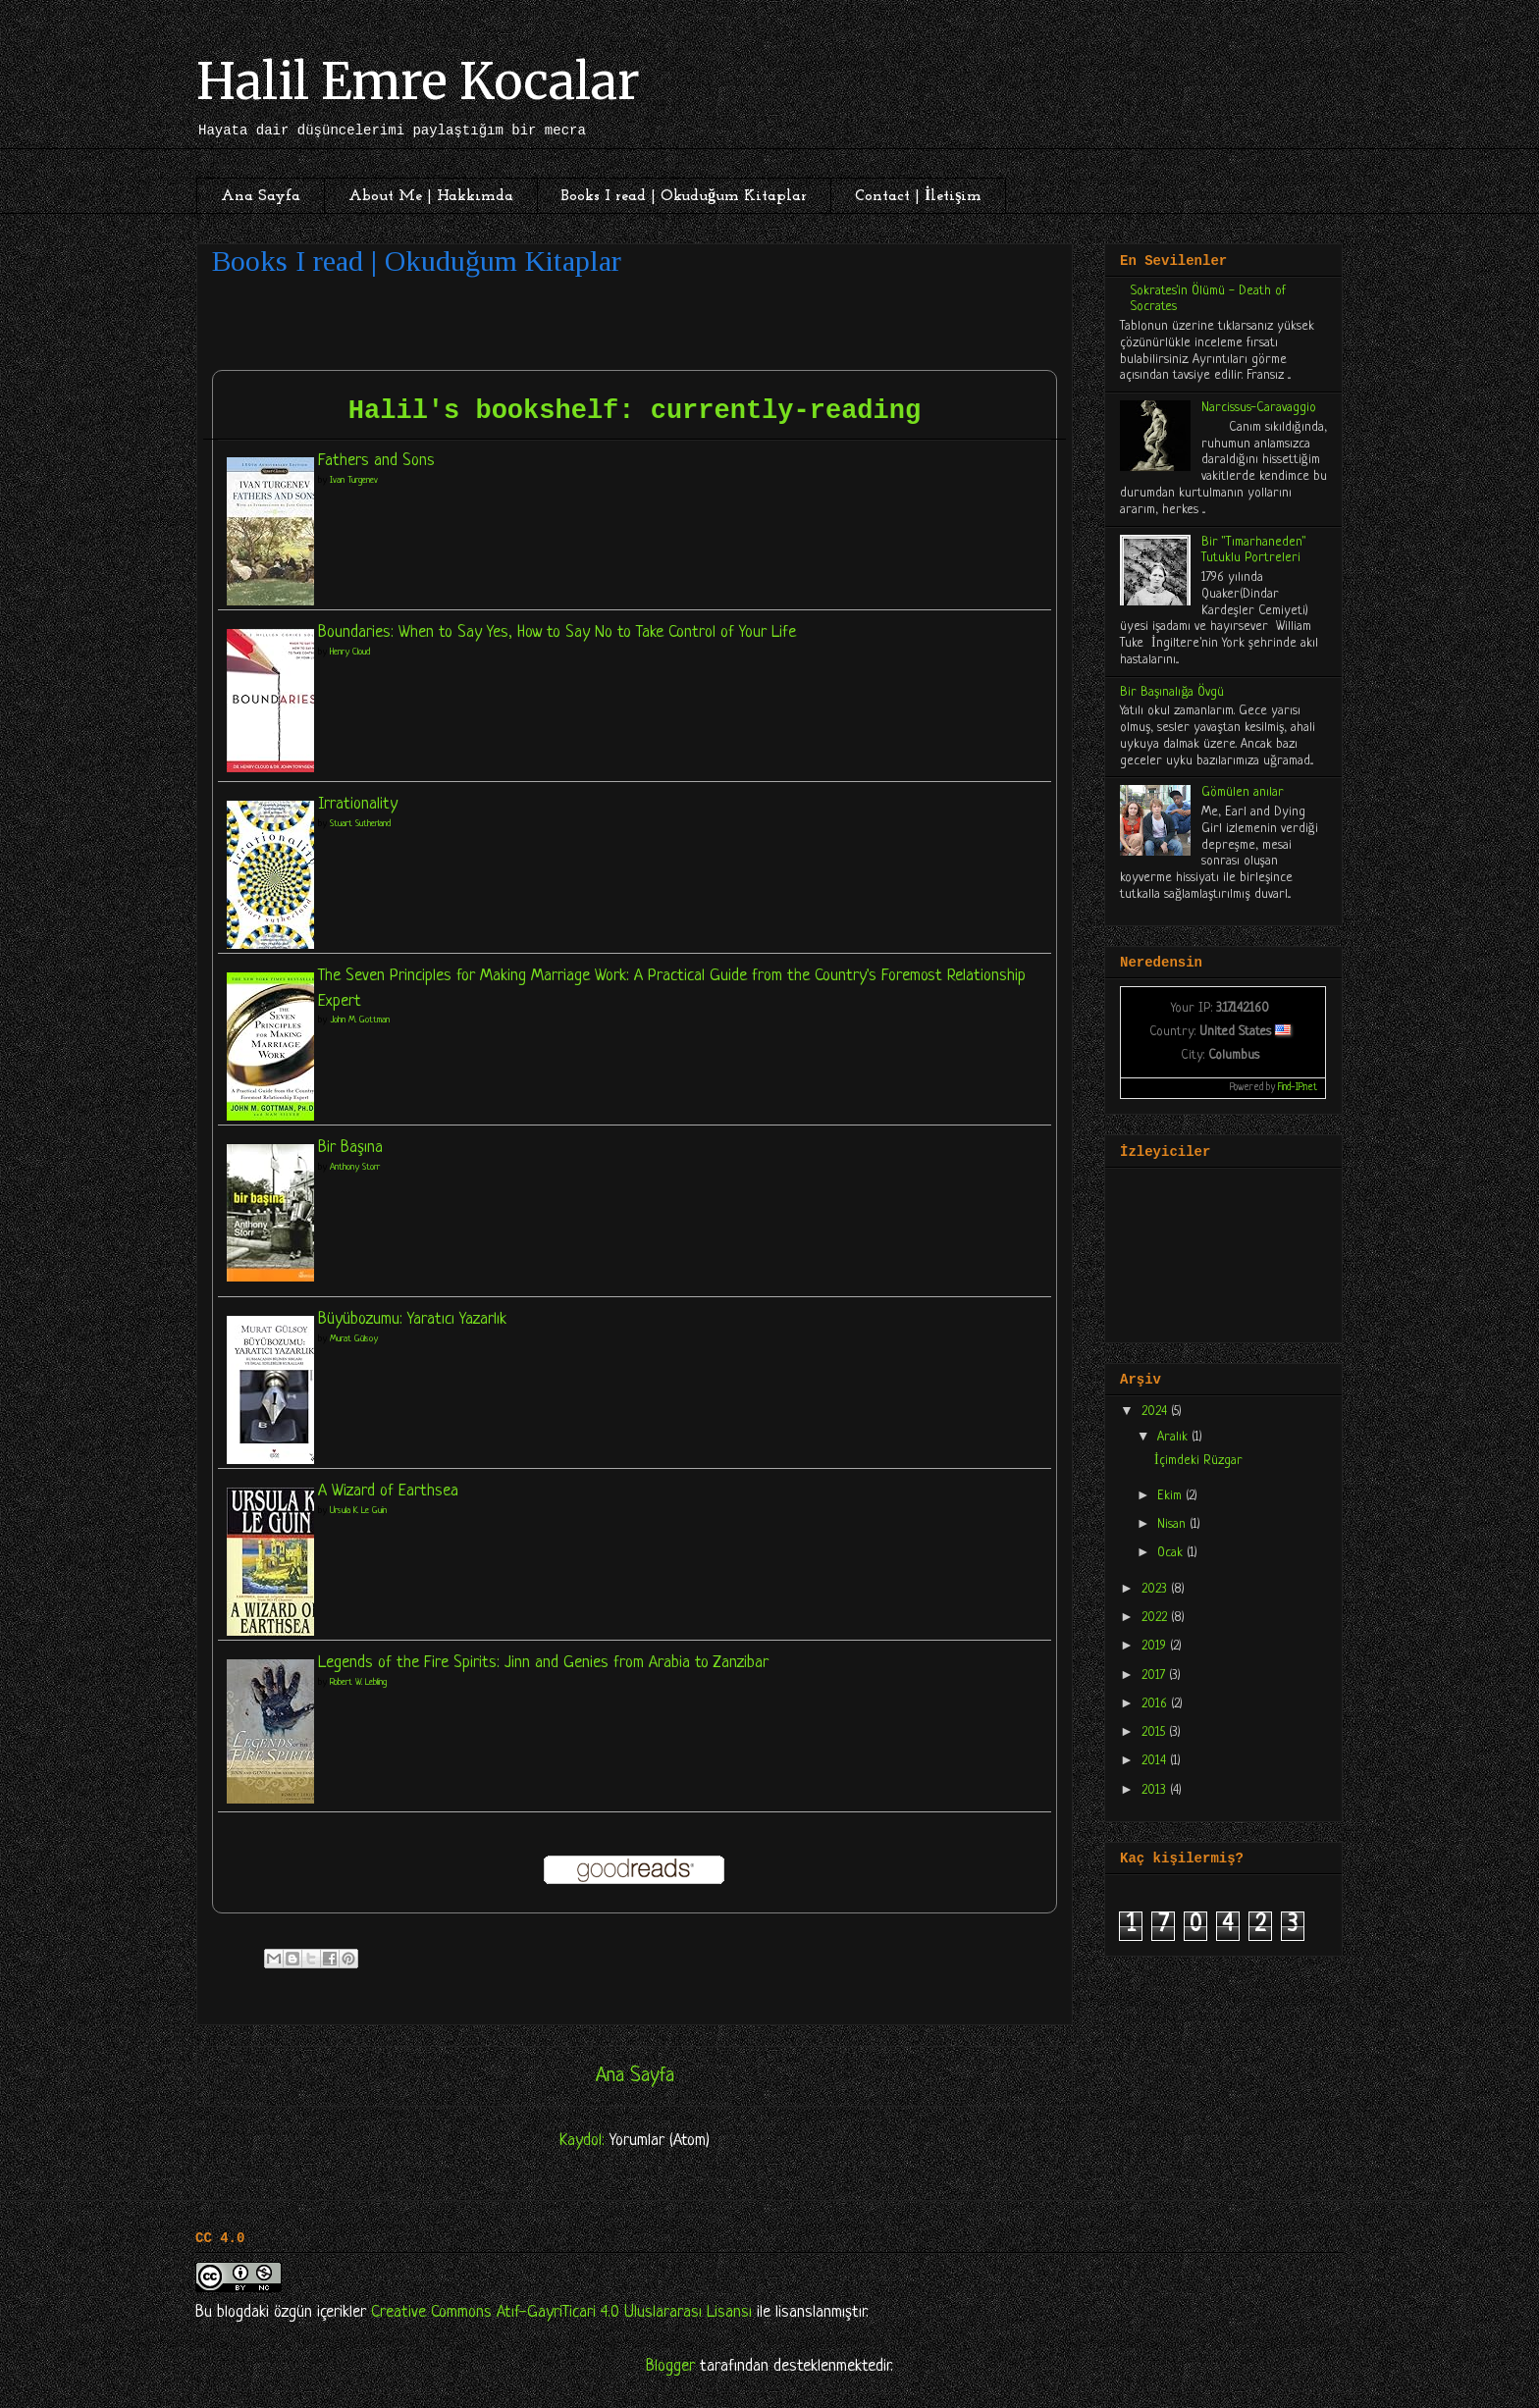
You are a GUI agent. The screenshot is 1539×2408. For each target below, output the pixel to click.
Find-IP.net (1297, 1087)
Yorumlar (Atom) (660, 2140)
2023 (1156, 1589)
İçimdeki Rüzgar (1198, 1460)
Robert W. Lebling (358, 1682)
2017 (1155, 1675)
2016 (1156, 1704)
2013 (1155, 1790)
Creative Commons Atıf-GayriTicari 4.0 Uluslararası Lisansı (561, 2312)
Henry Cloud (350, 652)
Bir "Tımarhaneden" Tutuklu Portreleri (1253, 550)
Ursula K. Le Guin (358, 1510)
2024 (1156, 1411)
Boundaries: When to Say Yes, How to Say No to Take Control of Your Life (557, 632)
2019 (1155, 1646)
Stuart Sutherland (360, 823)
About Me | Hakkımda (430, 196)
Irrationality (358, 804)
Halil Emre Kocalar (418, 82)
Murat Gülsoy (354, 1339)
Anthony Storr (355, 1167)
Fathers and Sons (376, 460)
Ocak (1172, 1552)
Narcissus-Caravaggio (1258, 407)
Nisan (1173, 1524)
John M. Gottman (360, 1020)
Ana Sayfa (260, 196)
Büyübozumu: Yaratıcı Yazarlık (412, 1319)
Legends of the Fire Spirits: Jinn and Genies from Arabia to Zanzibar (543, 1662)
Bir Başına (350, 1147)
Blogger (670, 2366)
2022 (1156, 1617)
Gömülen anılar (1242, 792)
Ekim (1171, 1496)
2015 (1155, 1732)
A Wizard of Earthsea (388, 1491)
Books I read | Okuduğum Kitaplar (684, 196)
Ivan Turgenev (354, 480)
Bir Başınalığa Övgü (1172, 692)
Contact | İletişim (918, 196)
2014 (1155, 1761)
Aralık (1174, 1437)
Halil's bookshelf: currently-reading (634, 411)
